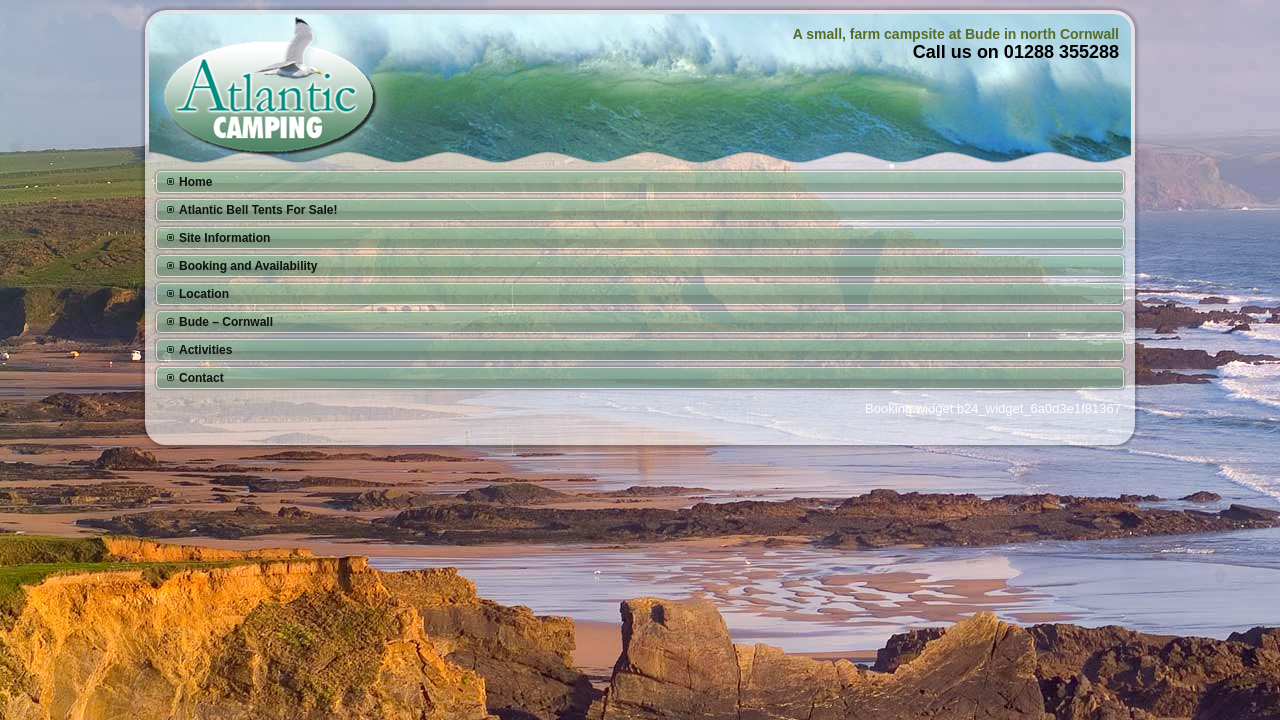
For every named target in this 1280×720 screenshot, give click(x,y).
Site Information (224, 238)
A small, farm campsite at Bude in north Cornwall (956, 34)
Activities (205, 350)
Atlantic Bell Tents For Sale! (258, 210)
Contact (201, 378)
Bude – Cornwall (226, 322)
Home (195, 182)
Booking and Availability (248, 266)
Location (204, 294)
